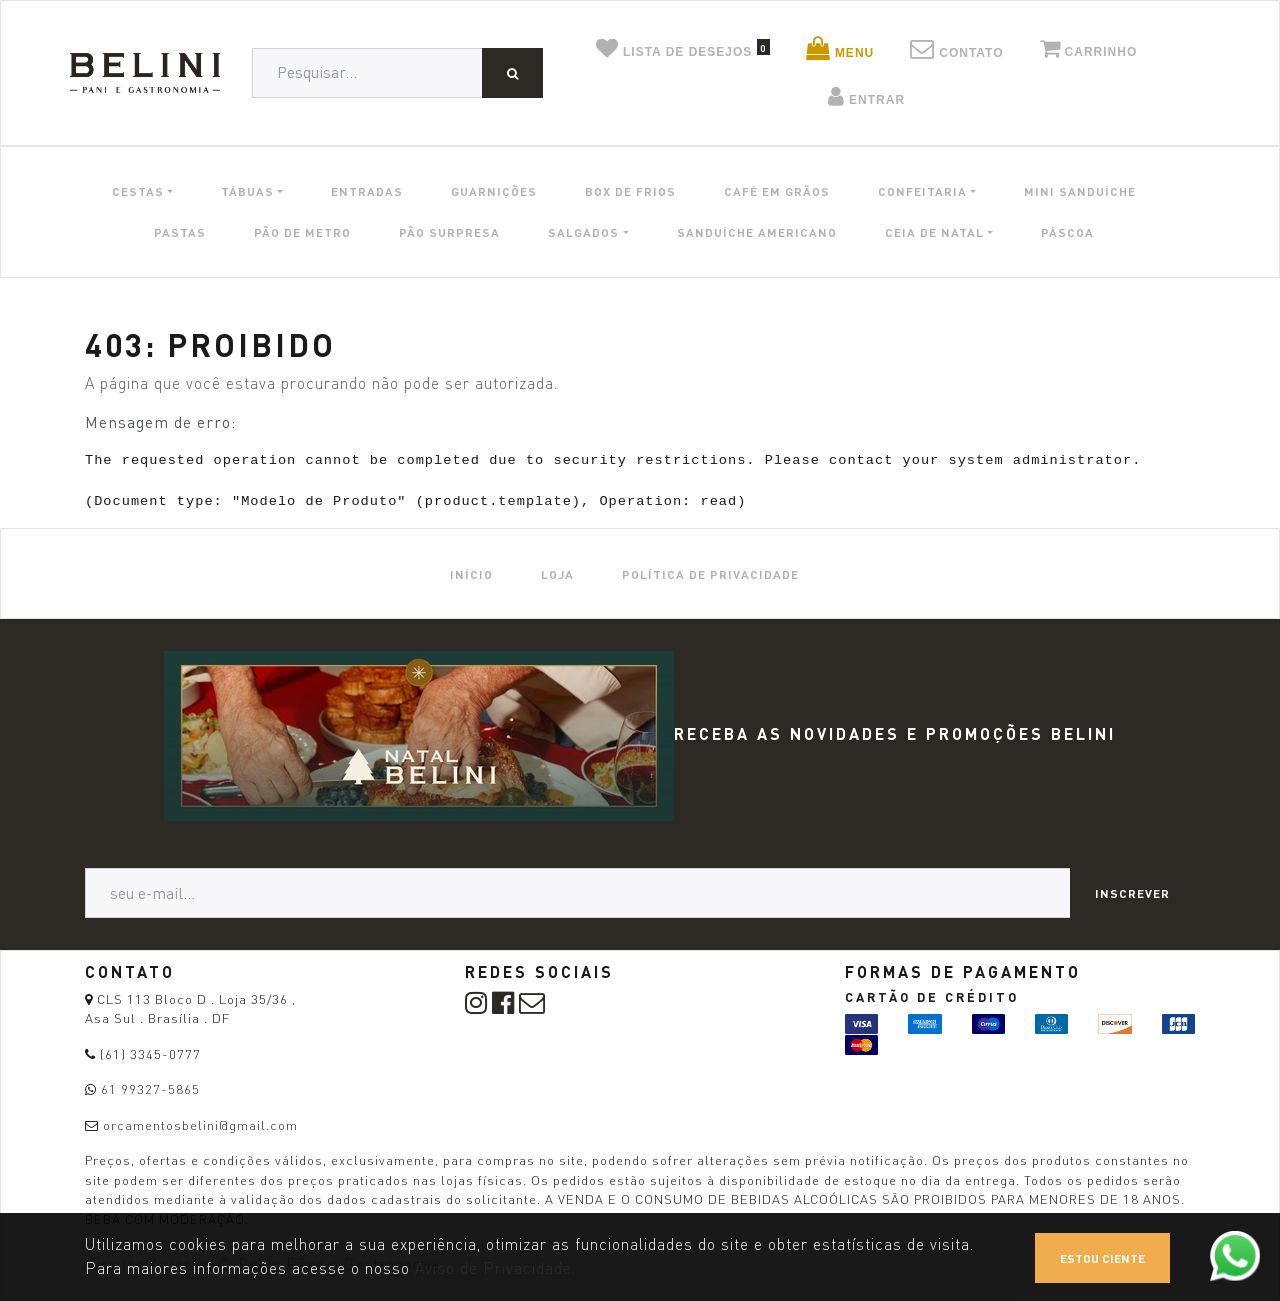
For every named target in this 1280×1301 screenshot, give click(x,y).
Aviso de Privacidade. (495, 1268)
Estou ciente (1102, 1258)
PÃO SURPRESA (449, 232)
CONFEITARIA (922, 191)
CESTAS (138, 191)
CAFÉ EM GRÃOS (777, 191)
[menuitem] (471, 573)
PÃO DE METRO (302, 232)
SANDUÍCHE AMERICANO (757, 232)
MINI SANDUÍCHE (1080, 191)
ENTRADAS (367, 191)
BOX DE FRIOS (630, 191)
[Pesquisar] (512, 73)
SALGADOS (583, 232)
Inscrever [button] (1132, 893)
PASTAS (180, 232)
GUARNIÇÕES (494, 191)
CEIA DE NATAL (934, 232)
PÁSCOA (1067, 232)
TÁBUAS (247, 191)
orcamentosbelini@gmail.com (200, 1125)
